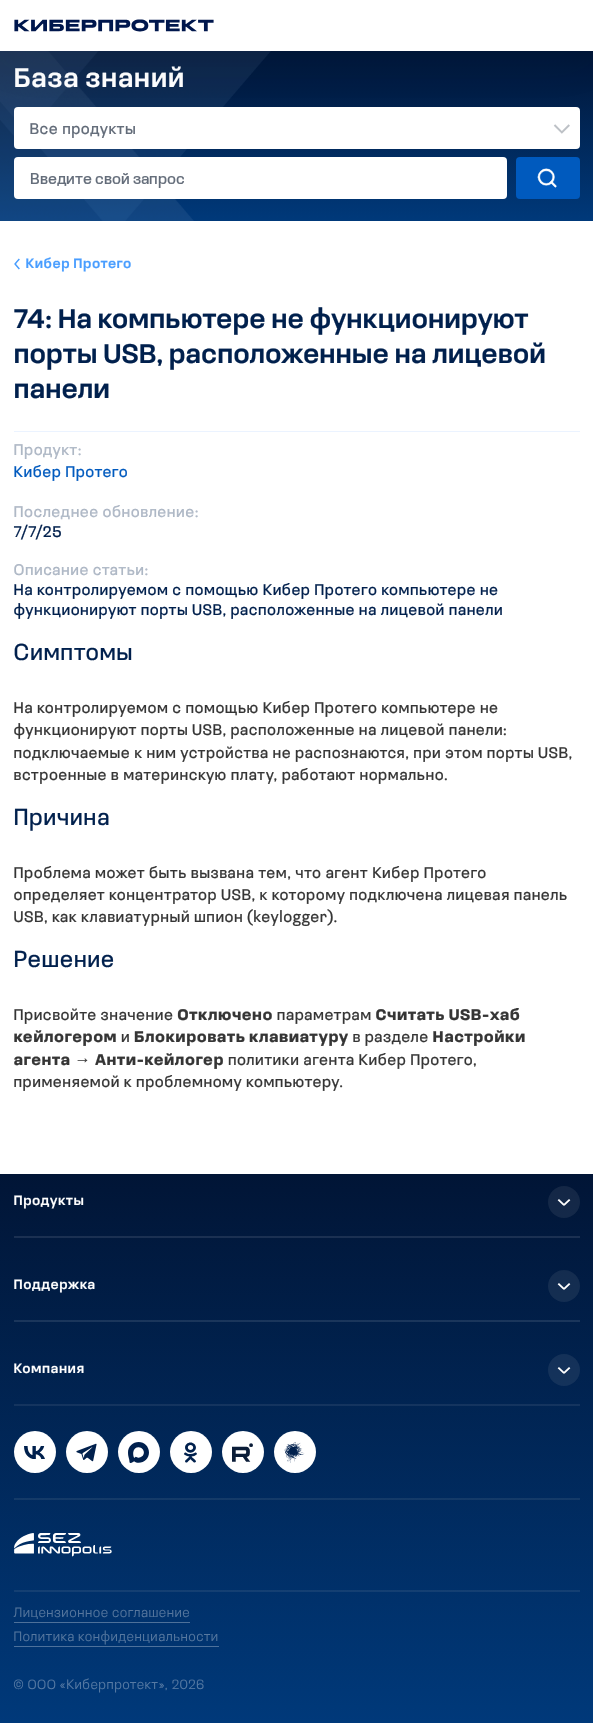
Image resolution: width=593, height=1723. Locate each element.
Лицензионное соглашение (102, 1613)
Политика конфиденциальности (116, 1637)
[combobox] (297, 128)
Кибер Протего (79, 264)
